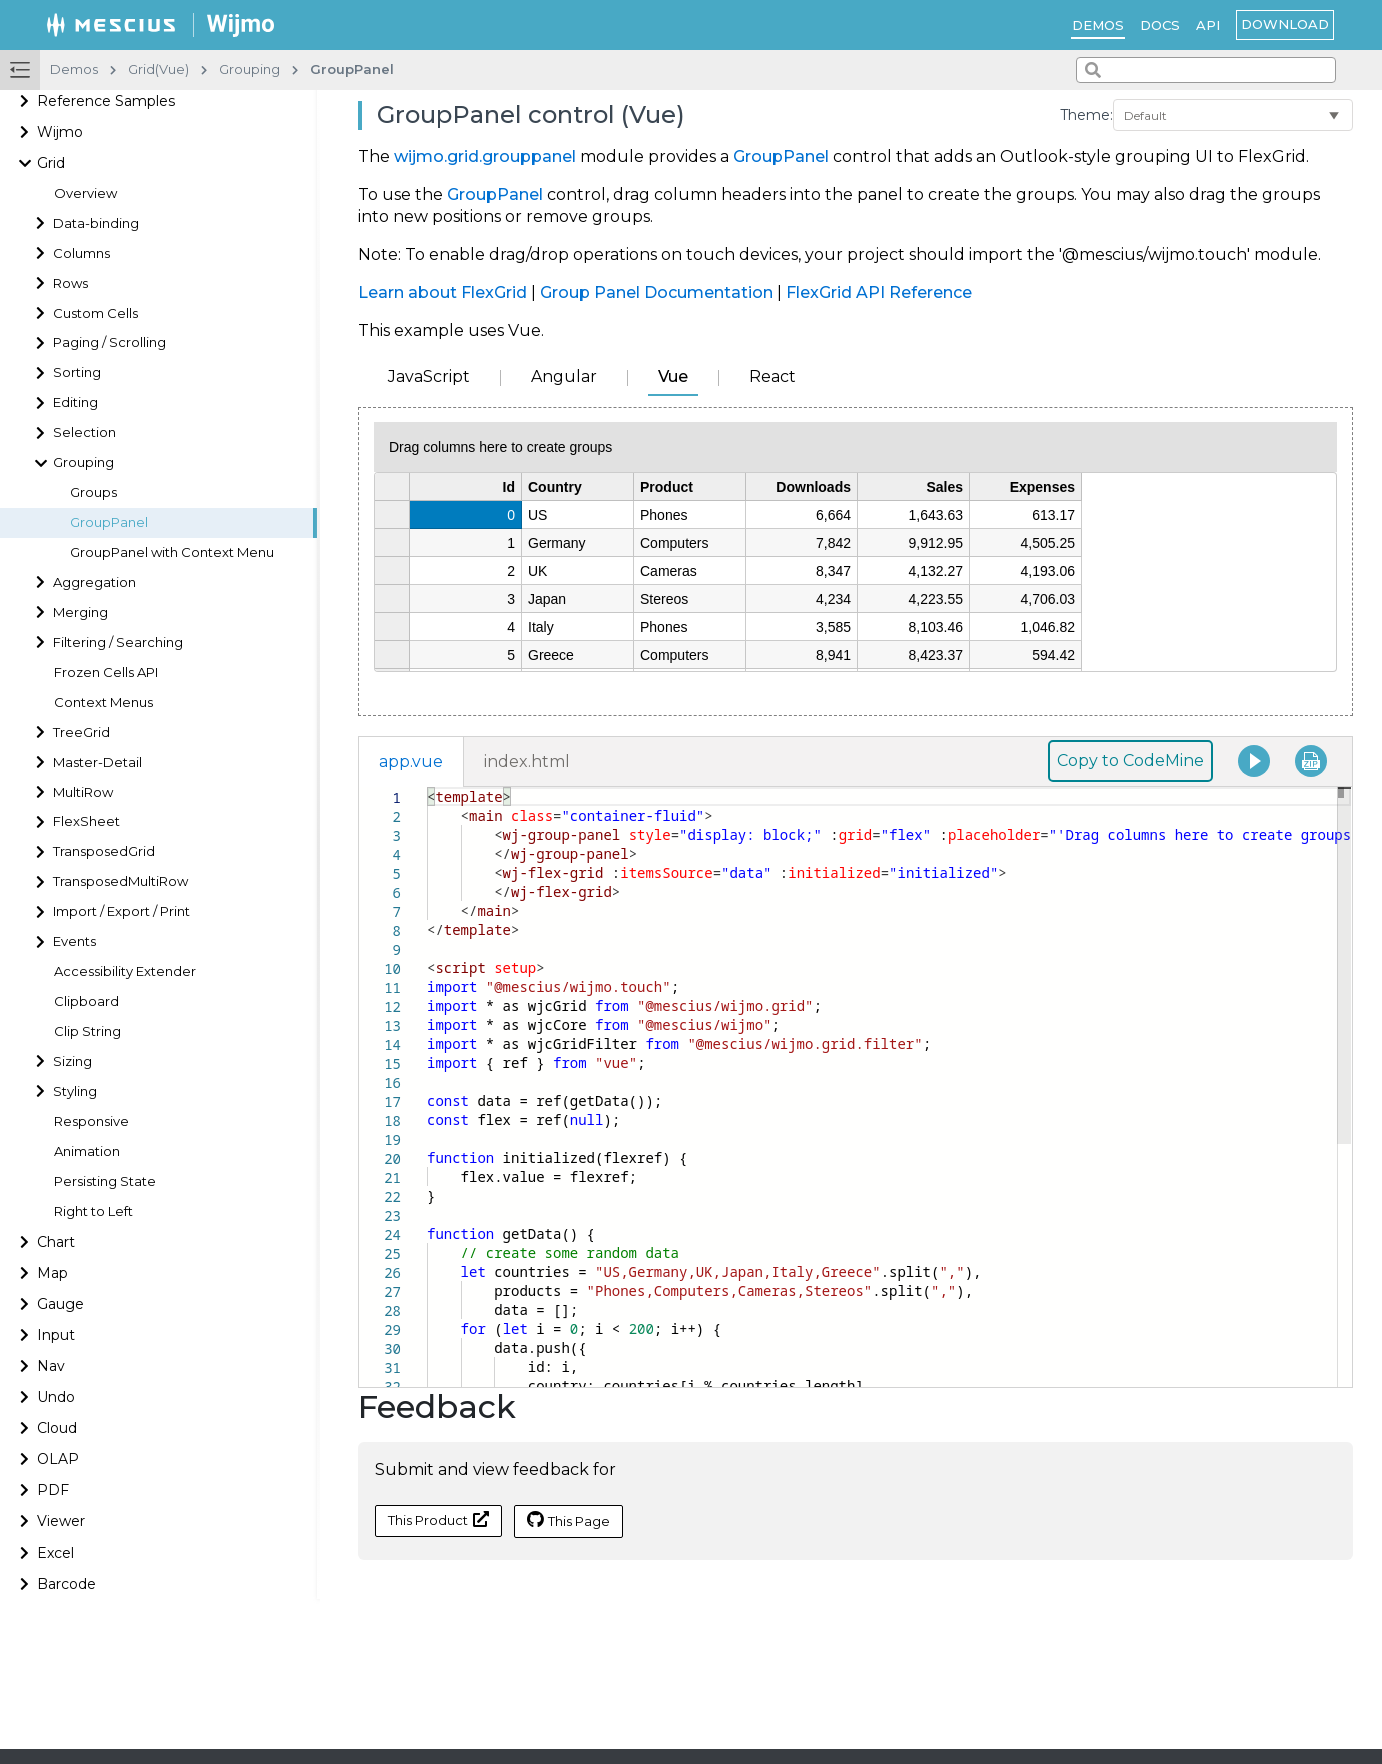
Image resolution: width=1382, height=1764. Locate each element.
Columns (81, 253)
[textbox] (427, 787)
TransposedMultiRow (120, 881)
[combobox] (1206, 70)
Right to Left (93, 1211)
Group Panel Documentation (656, 292)
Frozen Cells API (106, 672)
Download (1285, 24)
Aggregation (94, 582)
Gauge (60, 1304)
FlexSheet (86, 821)
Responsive (91, 1121)
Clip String (87, 1031)
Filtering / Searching (118, 642)
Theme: (1086, 115)
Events (74, 941)
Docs (1160, 25)
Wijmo (60, 132)
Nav (51, 1366)
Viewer (61, 1521)
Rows (70, 283)
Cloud (57, 1428)
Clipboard (86, 1001)
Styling (75, 1091)
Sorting (77, 372)
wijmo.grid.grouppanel (485, 156)
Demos (1098, 25)
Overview (85, 193)
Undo (56, 1397)
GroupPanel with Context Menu (172, 552)
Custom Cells (95, 313)
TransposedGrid (104, 851)
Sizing (72, 1061)
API (1208, 25)
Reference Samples (106, 101)
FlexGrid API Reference (879, 292)
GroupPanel (109, 522)
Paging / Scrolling (109, 342)
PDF (53, 1490)
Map (52, 1273)
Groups (93, 492)
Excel (55, 1553)
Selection (84, 432)
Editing (75, 402)
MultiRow (83, 792)
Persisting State (105, 1181)
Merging (80, 612)
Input (56, 1335)
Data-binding (96, 223)
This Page (568, 1520)
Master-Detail (97, 762)
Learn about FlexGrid (442, 292)
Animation (87, 1151)
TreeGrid (81, 732)
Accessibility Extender (125, 971)
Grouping (83, 462)
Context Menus (103, 702)
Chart (56, 1242)
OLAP (58, 1459)
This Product (438, 1519)
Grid (51, 163)
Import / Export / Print (121, 911)
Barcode (66, 1584)
